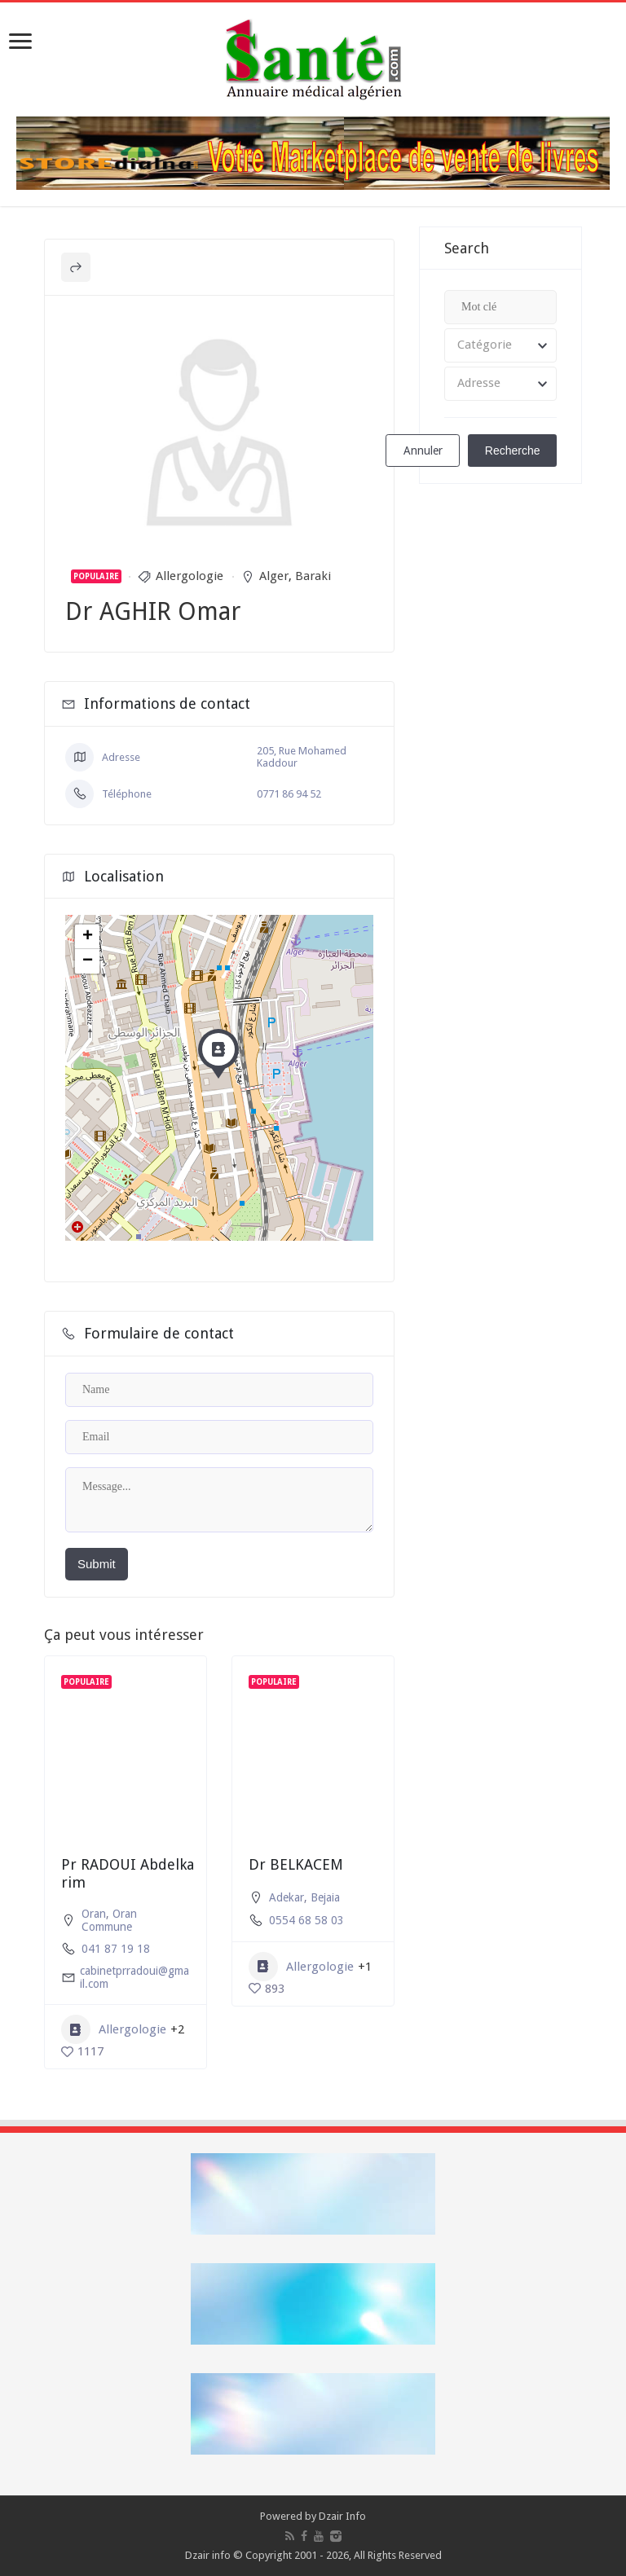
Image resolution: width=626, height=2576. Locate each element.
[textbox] (500, 345)
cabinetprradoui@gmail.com (134, 1977)
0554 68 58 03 (306, 1920)
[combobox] (500, 345)
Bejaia (325, 1897)
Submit (96, 1564)
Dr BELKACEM (296, 1864)
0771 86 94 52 (289, 794)
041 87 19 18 (116, 1948)
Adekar (286, 1897)
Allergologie (189, 576)
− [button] (87, 961)
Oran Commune (109, 1920)
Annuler (423, 450)
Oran (94, 1913)
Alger (274, 576)
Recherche (512, 450)
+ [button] (87, 937)
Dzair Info (342, 2516)
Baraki (313, 576)
